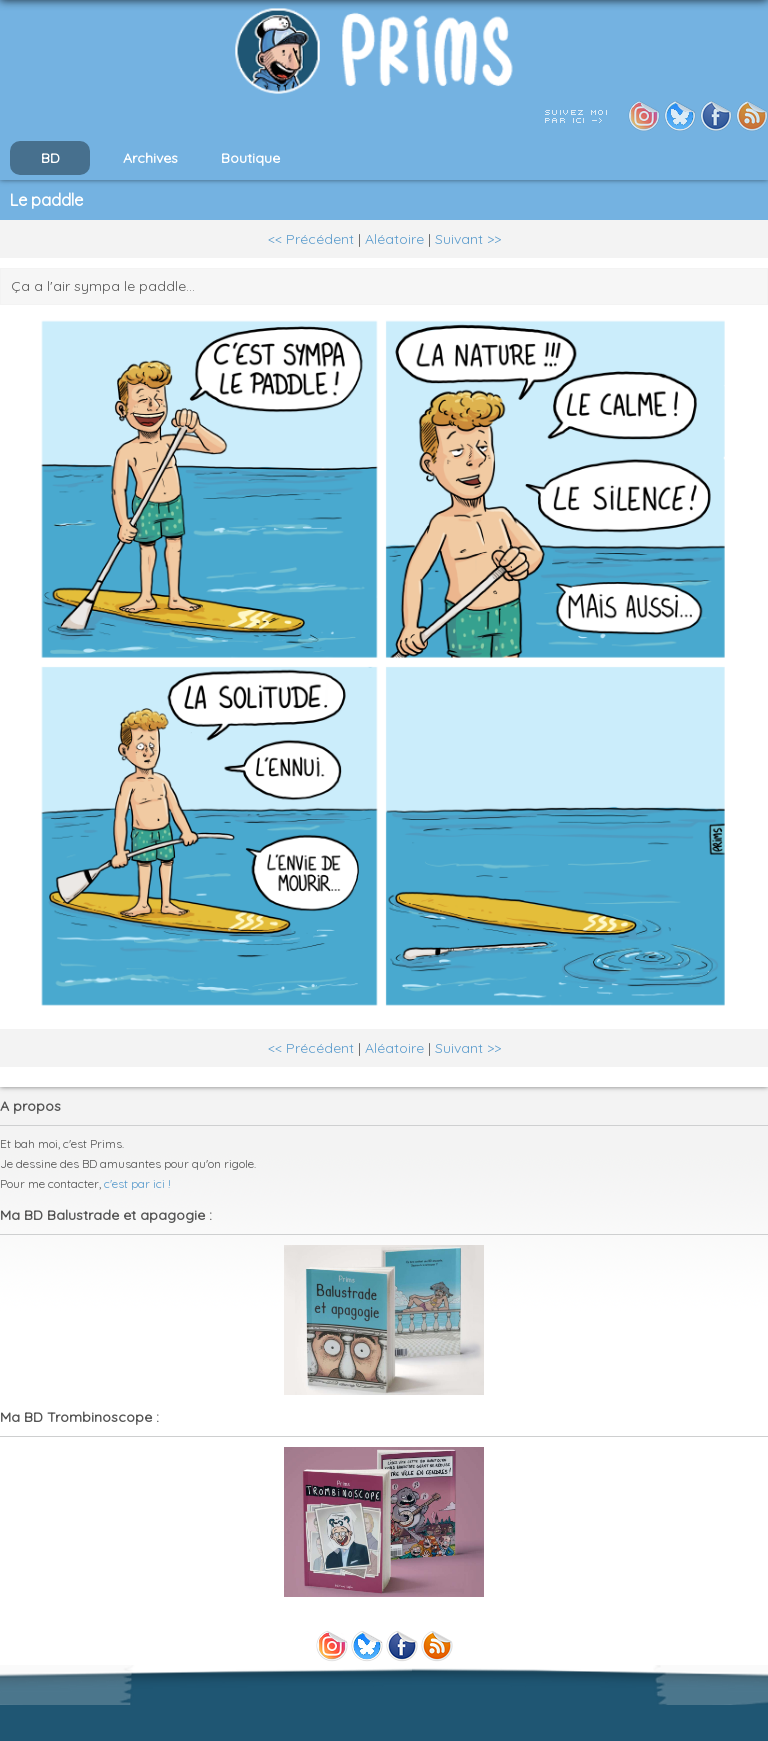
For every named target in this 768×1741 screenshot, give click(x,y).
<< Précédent (311, 239)
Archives (150, 158)
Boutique (250, 158)
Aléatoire (394, 239)
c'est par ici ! (137, 1183)
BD (50, 158)
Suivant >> (468, 239)
